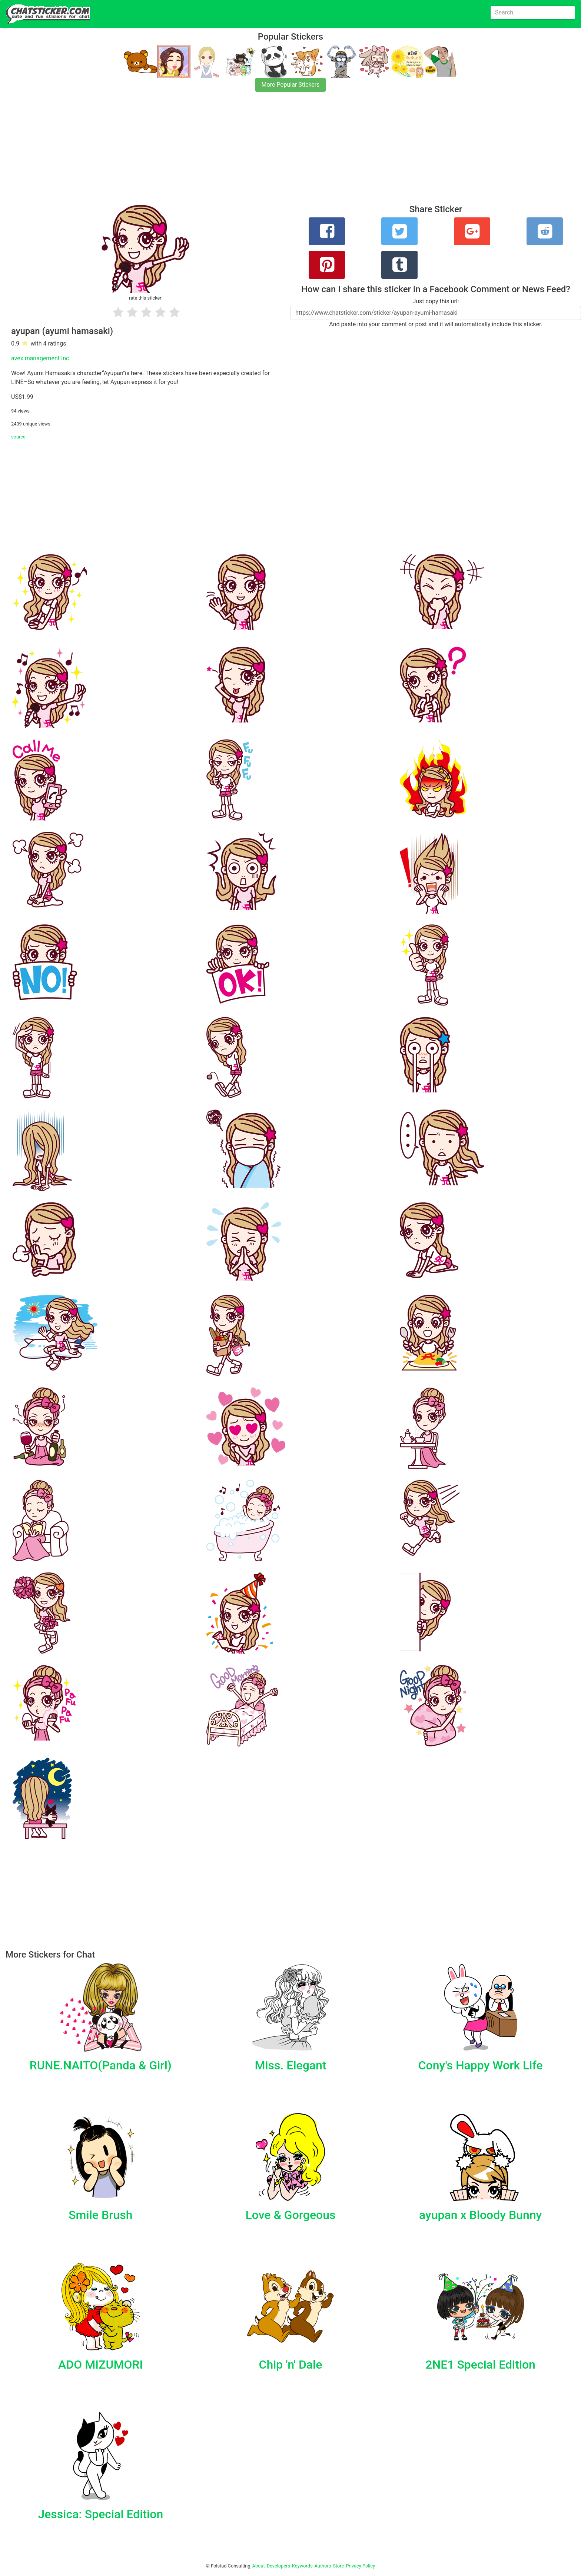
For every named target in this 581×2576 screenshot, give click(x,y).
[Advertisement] (222, 152)
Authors (323, 2566)
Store (338, 2566)
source (18, 437)
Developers (278, 2566)
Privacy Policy (360, 2566)
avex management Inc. (41, 358)
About (258, 2566)
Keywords (302, 2566)
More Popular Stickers (291, 84)
